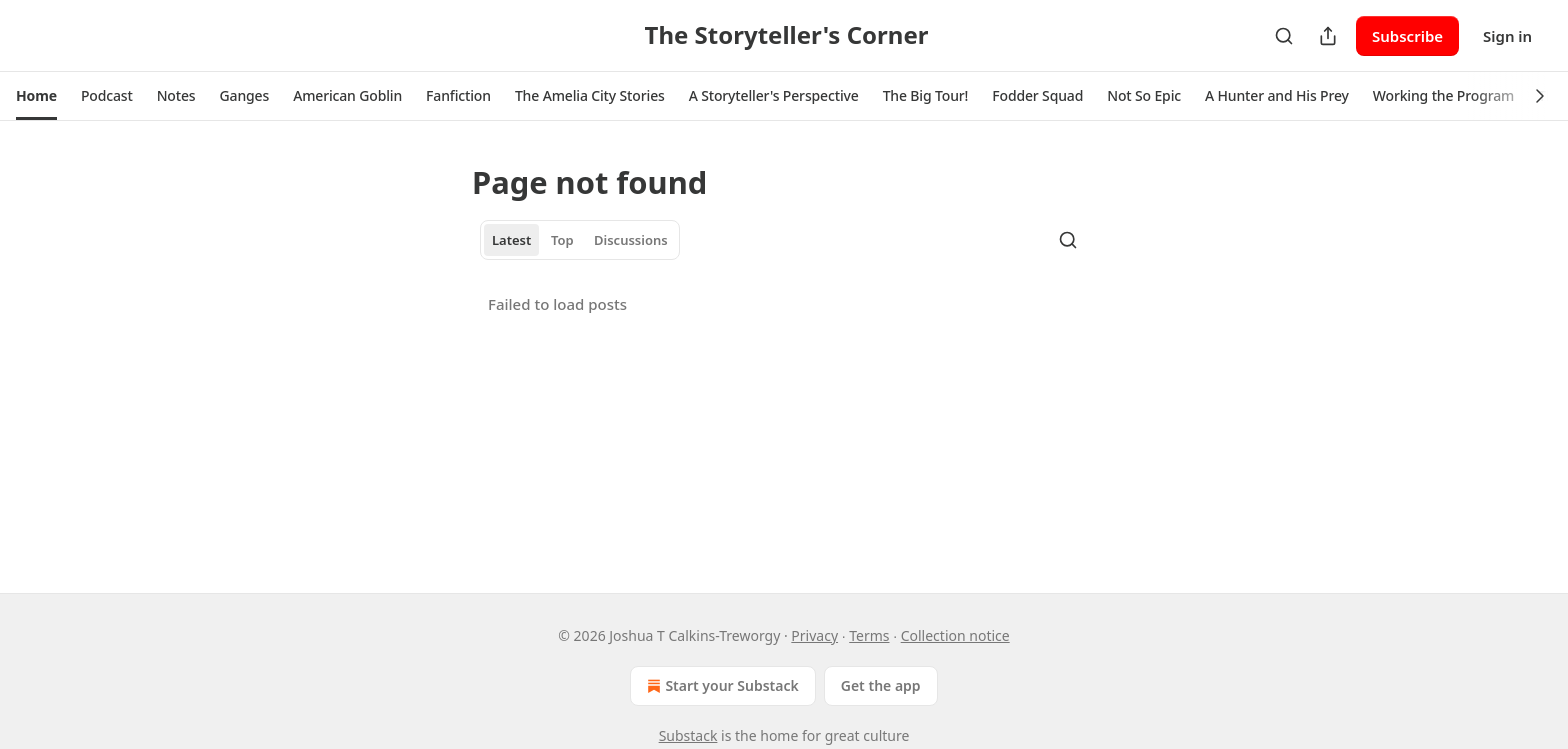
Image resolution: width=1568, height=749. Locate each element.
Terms (869, 635)
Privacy (814, 635)
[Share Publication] (1328, 36)
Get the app (881, 685)
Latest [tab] (511, 240)
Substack (688, 735)
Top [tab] (562, 240)
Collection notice (955, 635)
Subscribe (1407, 36)
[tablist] (580, 240)
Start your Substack (720, 686)
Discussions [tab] (631, 240)
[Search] (1284, 36)
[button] (36, 96)
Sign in (1507, 36)
